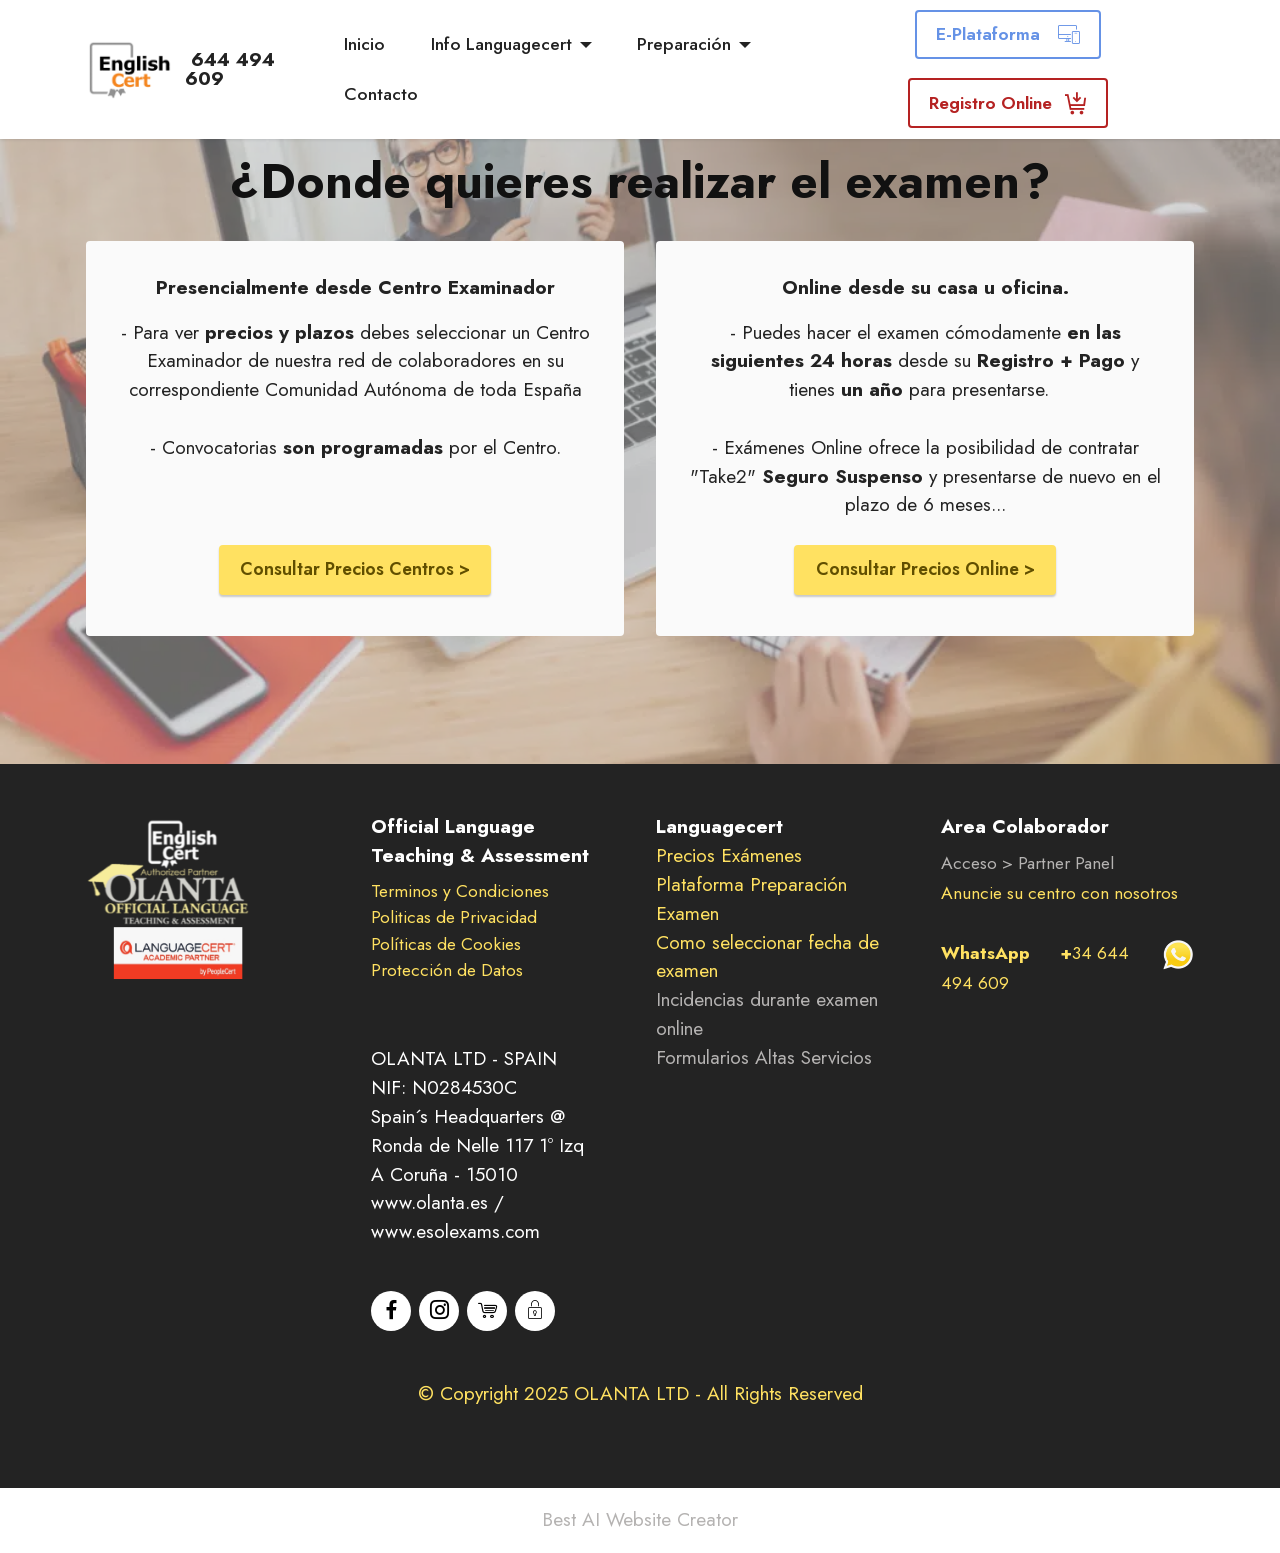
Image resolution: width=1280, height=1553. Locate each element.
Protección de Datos (447, 972)
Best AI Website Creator (640, 1521)
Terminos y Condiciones (460, 893)
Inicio (366, 44)
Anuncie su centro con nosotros (1059, 895)
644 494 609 (255, 68)
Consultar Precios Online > (925, 570)
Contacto (383, 94)
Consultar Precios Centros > (355, 570)
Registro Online (1009, 103)
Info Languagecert (503, 44)
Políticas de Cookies (446, 946)
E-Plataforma (1009, 34)
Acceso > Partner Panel (1027, 865)
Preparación (687, 44)
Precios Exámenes (729, 857)
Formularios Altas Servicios (764, 1059)
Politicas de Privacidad (454, 919)
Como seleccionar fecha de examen (767, 958)
